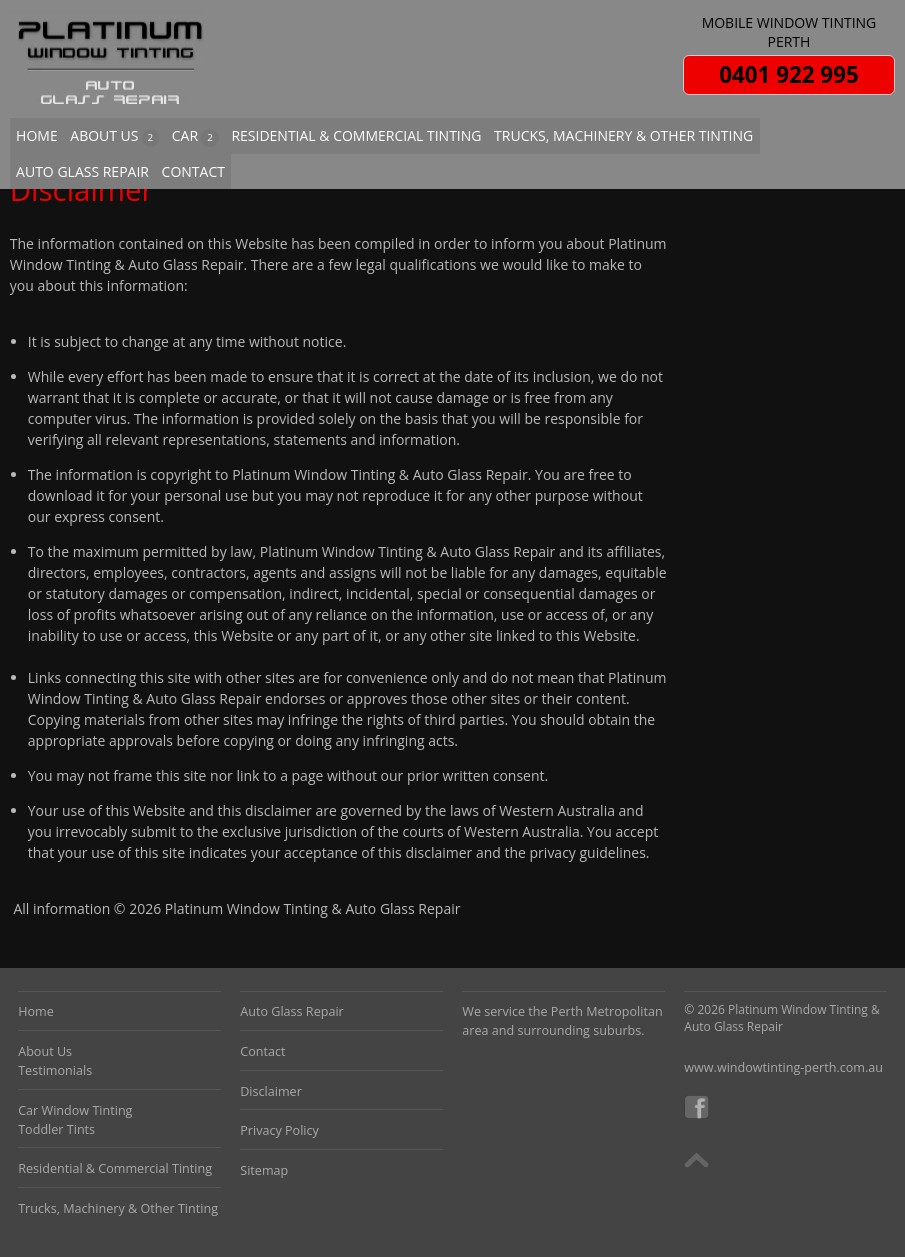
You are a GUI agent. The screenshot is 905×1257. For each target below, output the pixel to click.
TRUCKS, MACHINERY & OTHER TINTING (623, 135)
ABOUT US (114, 136)
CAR (195, 136)
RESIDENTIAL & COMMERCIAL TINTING (356, 135)
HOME (37, 135)
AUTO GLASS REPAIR (82, 171)
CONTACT (193, 171)
